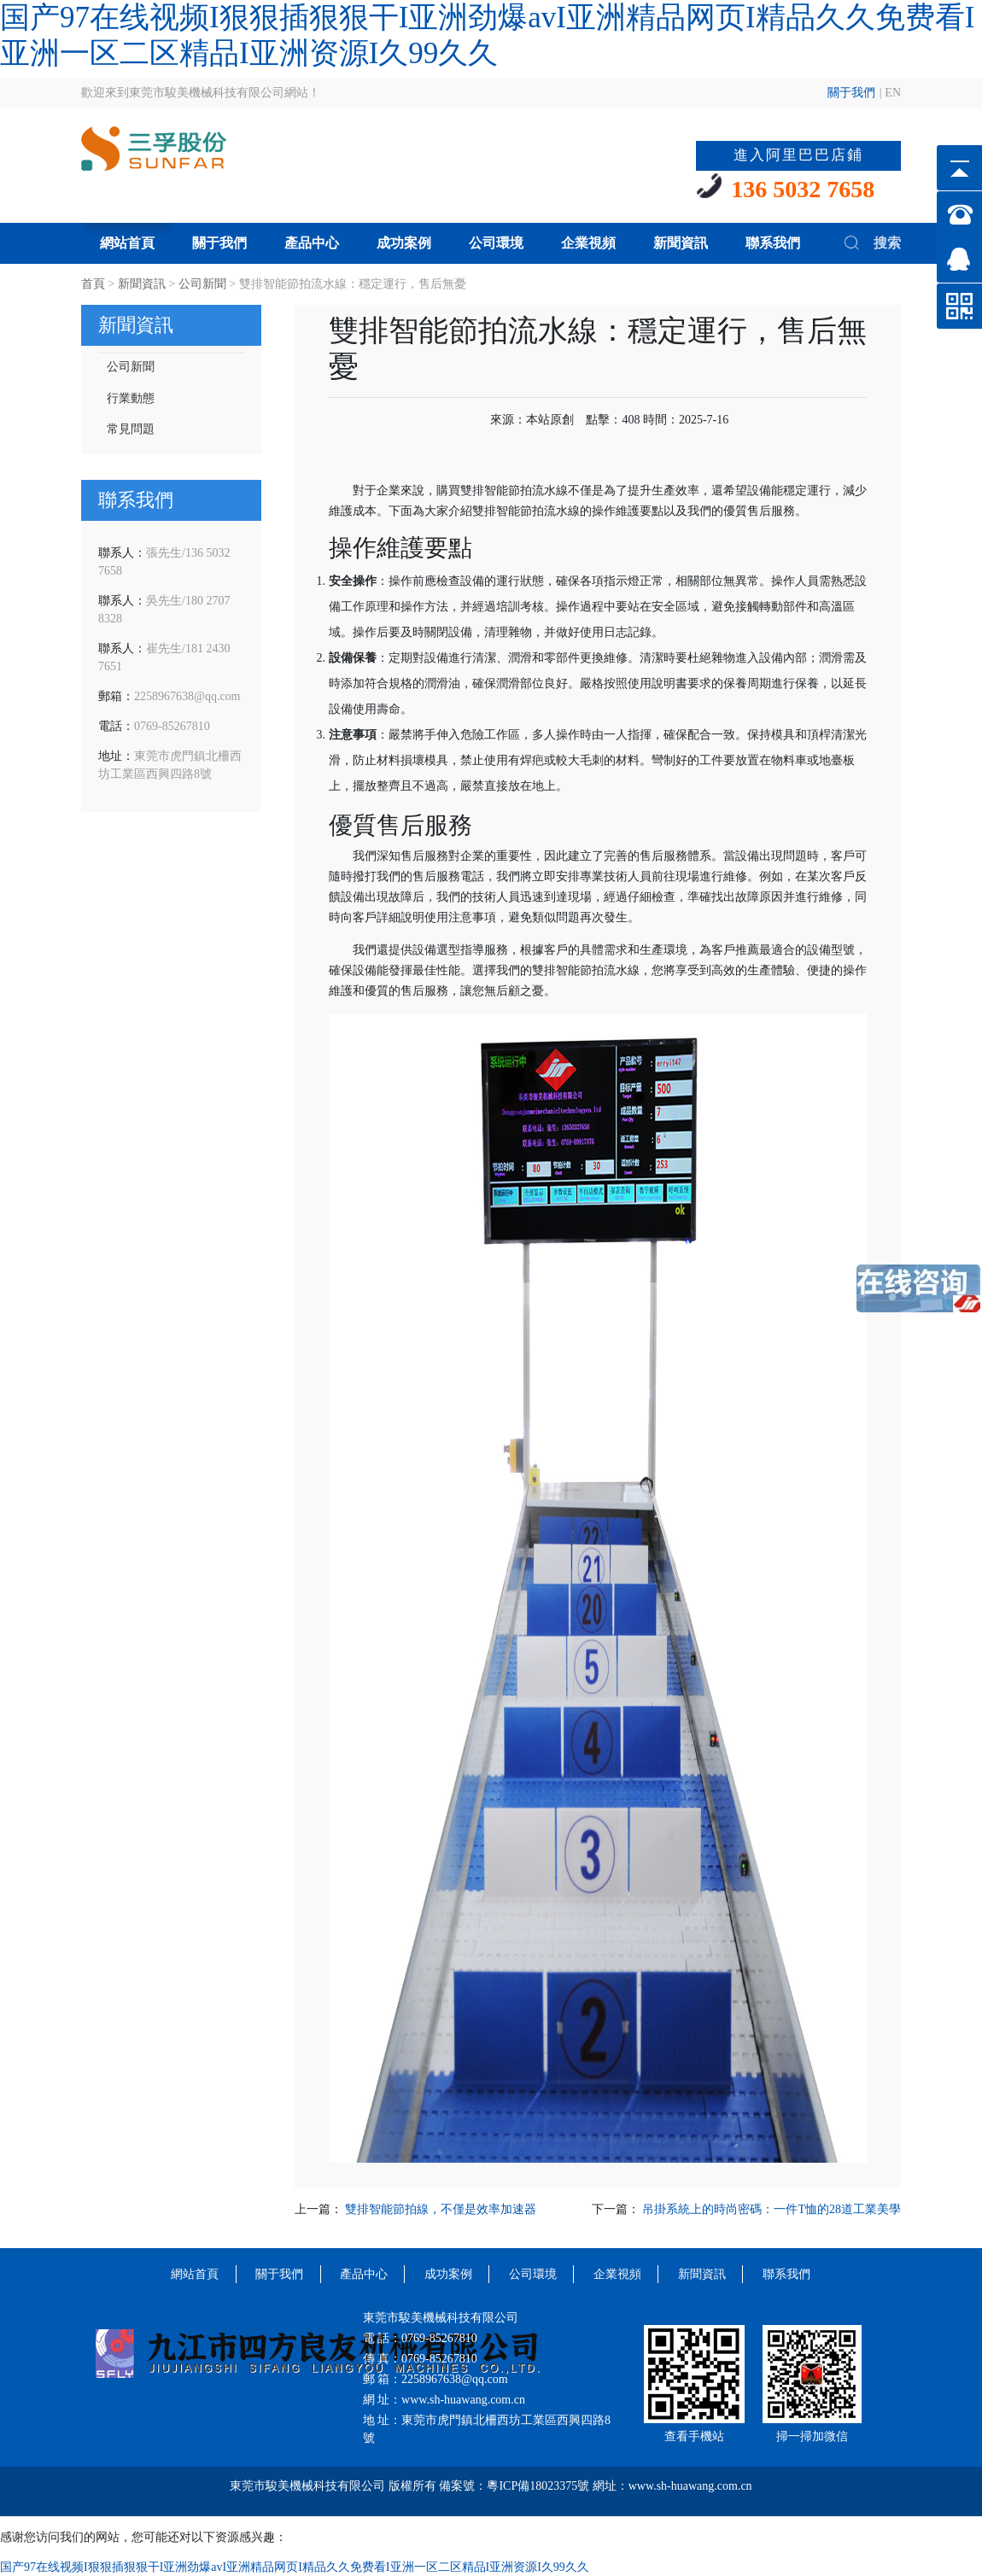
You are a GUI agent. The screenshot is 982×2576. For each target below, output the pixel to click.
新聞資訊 (680, 243)
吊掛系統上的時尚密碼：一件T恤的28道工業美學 (771, 2209)
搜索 (871, 242)
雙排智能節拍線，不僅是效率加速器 (440, 2209)
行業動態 (131, 398)
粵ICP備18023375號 (538, 2486)
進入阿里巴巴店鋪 (798, 155)
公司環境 (496, 243)
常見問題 (131, 429)
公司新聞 (202, 283)
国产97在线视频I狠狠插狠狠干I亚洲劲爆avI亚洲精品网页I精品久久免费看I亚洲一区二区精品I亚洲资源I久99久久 (294, 2567)
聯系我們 (772, 243)
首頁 (93, 283)
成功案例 (404, 243)
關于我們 (851, 92)
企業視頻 (588, 243)
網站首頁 (127, 243)
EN (893, 92)
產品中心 (311, 243)
